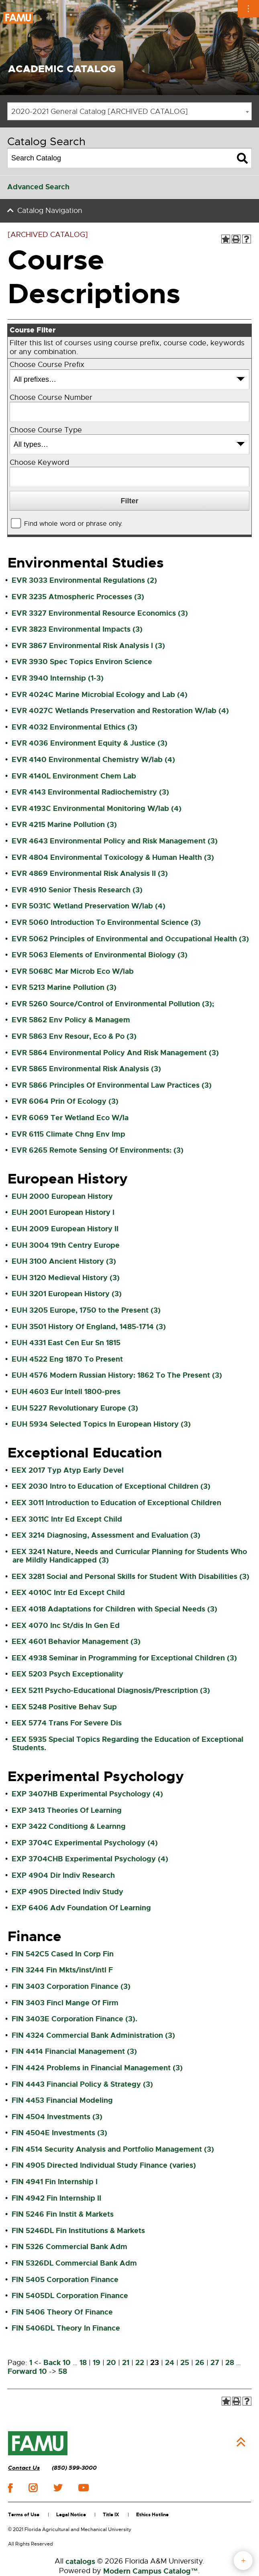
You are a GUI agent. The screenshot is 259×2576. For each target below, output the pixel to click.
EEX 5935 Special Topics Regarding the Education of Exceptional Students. (127, 1744)
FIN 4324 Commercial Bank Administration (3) (93, 2035)
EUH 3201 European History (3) (67, 1294)
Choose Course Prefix (47, 365)
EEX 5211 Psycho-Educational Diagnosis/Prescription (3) (111, 1690)
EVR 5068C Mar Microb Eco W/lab (73, 971)
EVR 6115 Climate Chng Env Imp (68, 1134)
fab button (243, 2560)
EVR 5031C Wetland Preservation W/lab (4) (88, 906)
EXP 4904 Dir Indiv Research (63, 1875)
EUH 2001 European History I (63, 1212)
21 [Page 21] (125, 2362)
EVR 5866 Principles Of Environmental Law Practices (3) (112, 1085)
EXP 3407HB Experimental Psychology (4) (87, 1794)
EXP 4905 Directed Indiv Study (67, 1892)
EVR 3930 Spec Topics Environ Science (82, 662)
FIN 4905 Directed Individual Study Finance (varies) (104, 2165)
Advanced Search (38, 187)
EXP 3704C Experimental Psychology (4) (85, 1843)
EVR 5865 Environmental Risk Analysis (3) (86, 1069)
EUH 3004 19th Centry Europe (66, 1245)
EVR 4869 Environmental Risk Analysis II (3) (90, 873)
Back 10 (57, 2362)
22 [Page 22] (139, 2362)
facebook (10, 2488)
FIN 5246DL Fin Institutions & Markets (78, 2231)
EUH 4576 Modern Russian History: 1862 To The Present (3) (117, 1375)
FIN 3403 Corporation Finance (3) (71, 1986)
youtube (83, 2487)
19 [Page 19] (96, 2362)
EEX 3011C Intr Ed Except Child (67, 1519)
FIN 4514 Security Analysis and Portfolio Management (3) (113, 2149)
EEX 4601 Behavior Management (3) (76, 1641)
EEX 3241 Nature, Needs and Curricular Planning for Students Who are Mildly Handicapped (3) (129, 1556)
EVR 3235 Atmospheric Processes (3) (78, 597)
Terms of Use (23, 2514)
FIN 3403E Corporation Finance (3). (74, 2019)
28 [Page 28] (229, 2362)
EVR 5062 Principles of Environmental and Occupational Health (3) (130, 939)
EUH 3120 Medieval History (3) (66, 1278)
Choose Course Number (51, 397)
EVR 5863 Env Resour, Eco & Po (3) (74, 1036)
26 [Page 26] (199, 2362)
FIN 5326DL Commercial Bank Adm (74, 2263)
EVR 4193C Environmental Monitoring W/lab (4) (97, 808)
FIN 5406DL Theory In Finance (66, 2328)
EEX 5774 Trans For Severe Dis (67, 1723)
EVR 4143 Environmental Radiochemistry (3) (90, 792)
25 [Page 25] (184, 2362)
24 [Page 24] (169, 2362)
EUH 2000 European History (62, 1196)
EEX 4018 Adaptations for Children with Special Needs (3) (114, 1609)
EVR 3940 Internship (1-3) (58, 678)
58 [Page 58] (62, 2371)
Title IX (111, 2514)
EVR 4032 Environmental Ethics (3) (74, 727)
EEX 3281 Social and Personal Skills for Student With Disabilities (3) (130, 1576)
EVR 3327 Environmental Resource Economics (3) (100, 613)
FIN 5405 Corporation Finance (65, 2279)
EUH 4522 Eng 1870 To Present (67, 1359)
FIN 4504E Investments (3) (59, 2133)
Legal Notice (71, 2514)
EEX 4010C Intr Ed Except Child (68, 1592)
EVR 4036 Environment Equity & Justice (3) (89, 743)
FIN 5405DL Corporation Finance (70, 2295)
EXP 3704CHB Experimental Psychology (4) (90, 1859)
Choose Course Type (46, 430)
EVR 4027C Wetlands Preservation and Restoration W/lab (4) (120, 710)
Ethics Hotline (152, 2514)
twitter (57, 2487)
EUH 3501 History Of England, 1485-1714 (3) (89, 1327)
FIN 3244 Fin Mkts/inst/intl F (62, 1970)
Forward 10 (27, 2371)
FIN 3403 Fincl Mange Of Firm (65, 2003)
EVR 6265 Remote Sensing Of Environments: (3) (98, 1150)
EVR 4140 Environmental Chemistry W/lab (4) (93, 759)
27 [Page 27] (214, 2362)
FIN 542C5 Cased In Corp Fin (63, 1954)
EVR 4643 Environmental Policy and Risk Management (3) (115, 841)
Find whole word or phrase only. (73, 523)
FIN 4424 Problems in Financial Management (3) (97, 2068)
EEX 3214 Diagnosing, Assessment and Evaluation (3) (106, 1535)
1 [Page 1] (30, 2362)
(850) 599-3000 (74, 2468)
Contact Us (24, 2468)
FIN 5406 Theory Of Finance (62, 2312)
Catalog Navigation (49, 210)
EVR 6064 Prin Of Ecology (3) (65, 1101)
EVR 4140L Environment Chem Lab (74, 776)
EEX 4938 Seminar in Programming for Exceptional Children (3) (124, 1658)
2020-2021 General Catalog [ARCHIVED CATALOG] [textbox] (99, 111)
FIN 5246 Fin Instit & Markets (63, 2214)
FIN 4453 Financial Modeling (62, 2100)
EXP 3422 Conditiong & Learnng (69, 1826)
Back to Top (241, 2442)
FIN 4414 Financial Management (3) (74, 2051)
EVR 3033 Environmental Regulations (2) (84, 580)
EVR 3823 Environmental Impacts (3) (77, 629)
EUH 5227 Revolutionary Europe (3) (75, 1408)
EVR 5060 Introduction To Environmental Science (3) (106, 922)
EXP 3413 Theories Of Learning (67, 1810)
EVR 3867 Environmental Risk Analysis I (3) (88, 646)
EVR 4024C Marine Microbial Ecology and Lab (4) (100, 694)
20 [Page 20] (111, 2362)
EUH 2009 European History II (65, 1229)
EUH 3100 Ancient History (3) (64, 1261)
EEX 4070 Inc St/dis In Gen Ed (66, 1625)
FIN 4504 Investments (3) (57, 2117)
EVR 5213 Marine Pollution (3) (64, 987)
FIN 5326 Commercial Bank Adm (69, 2247)
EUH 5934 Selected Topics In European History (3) (101, 1424)
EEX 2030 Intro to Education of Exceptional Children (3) (111, 1486)
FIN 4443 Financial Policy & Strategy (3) (82, 2084)
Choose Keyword (39, 462)
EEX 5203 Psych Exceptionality (67, 1674)
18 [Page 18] (83, 2362)
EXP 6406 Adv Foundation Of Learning (81, 1908)
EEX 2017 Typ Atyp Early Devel (68, 1470)
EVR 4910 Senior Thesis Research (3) (77, 890)
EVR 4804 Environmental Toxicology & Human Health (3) (113, 857)
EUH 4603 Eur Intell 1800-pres (66, 1391)
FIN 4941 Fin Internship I (55, 2182)
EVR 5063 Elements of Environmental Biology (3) (100, 955)
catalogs (80, 2561)
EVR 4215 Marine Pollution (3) (64, 824)
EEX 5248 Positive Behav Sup (64, 1707)
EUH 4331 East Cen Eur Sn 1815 (66, 1343)
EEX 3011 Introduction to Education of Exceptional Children (116, 1503)
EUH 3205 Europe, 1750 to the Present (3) (86, 1310)
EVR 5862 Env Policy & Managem (71, 1020)
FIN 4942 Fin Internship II (56, 2198)
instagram (33, 2487)
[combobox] (129, 111)
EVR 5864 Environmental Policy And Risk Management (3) (115, 1053)
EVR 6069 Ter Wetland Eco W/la (70, 1118)
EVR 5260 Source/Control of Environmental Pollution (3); (113, 1004)
